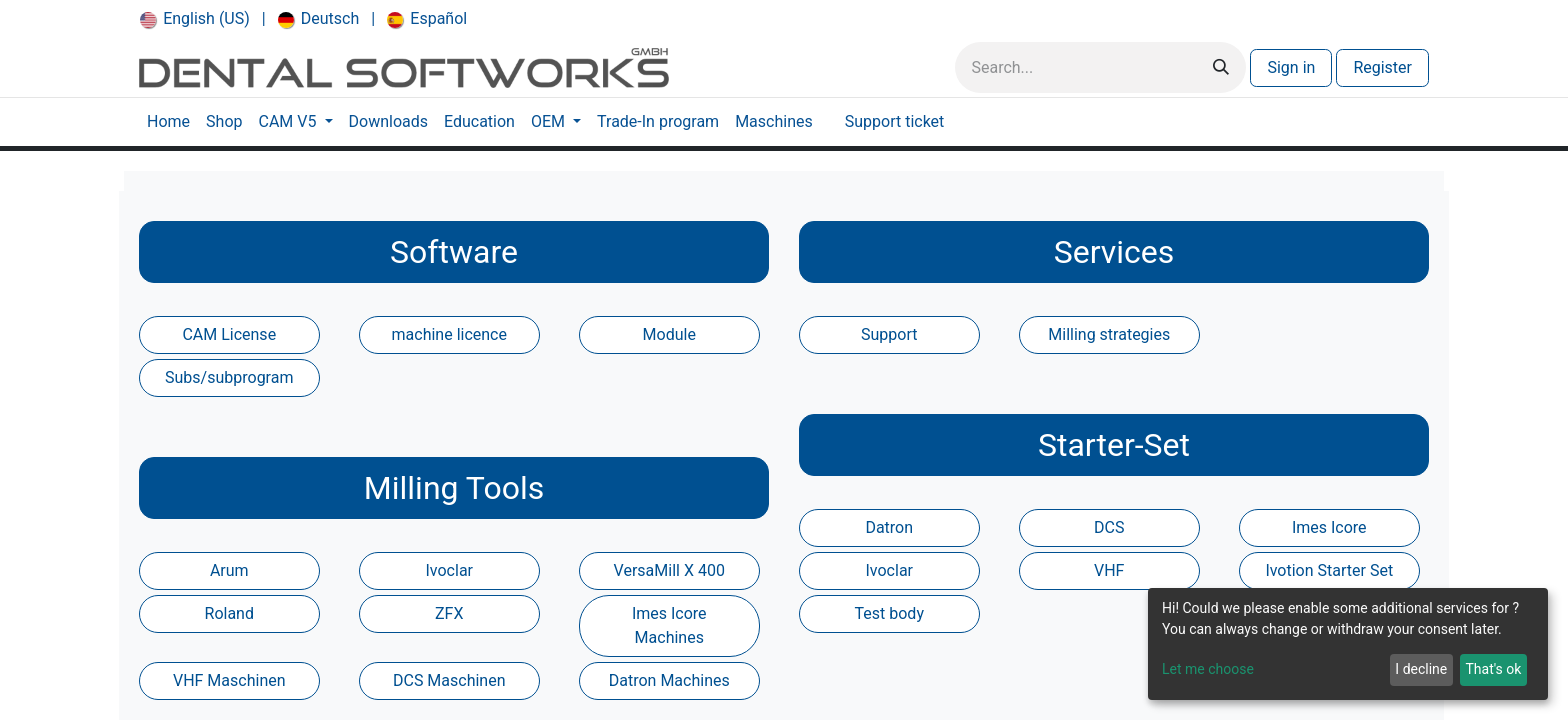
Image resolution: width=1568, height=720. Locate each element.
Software (454, 252)
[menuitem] (195, 19)
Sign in (1291, 67)
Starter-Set (1114, 445)
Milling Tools (454, 488)
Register (1382, 67)
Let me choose (1208, 669)
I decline (1421, 669)
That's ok (1493, 669)
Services (1114, 252)
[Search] (1221, 67)
